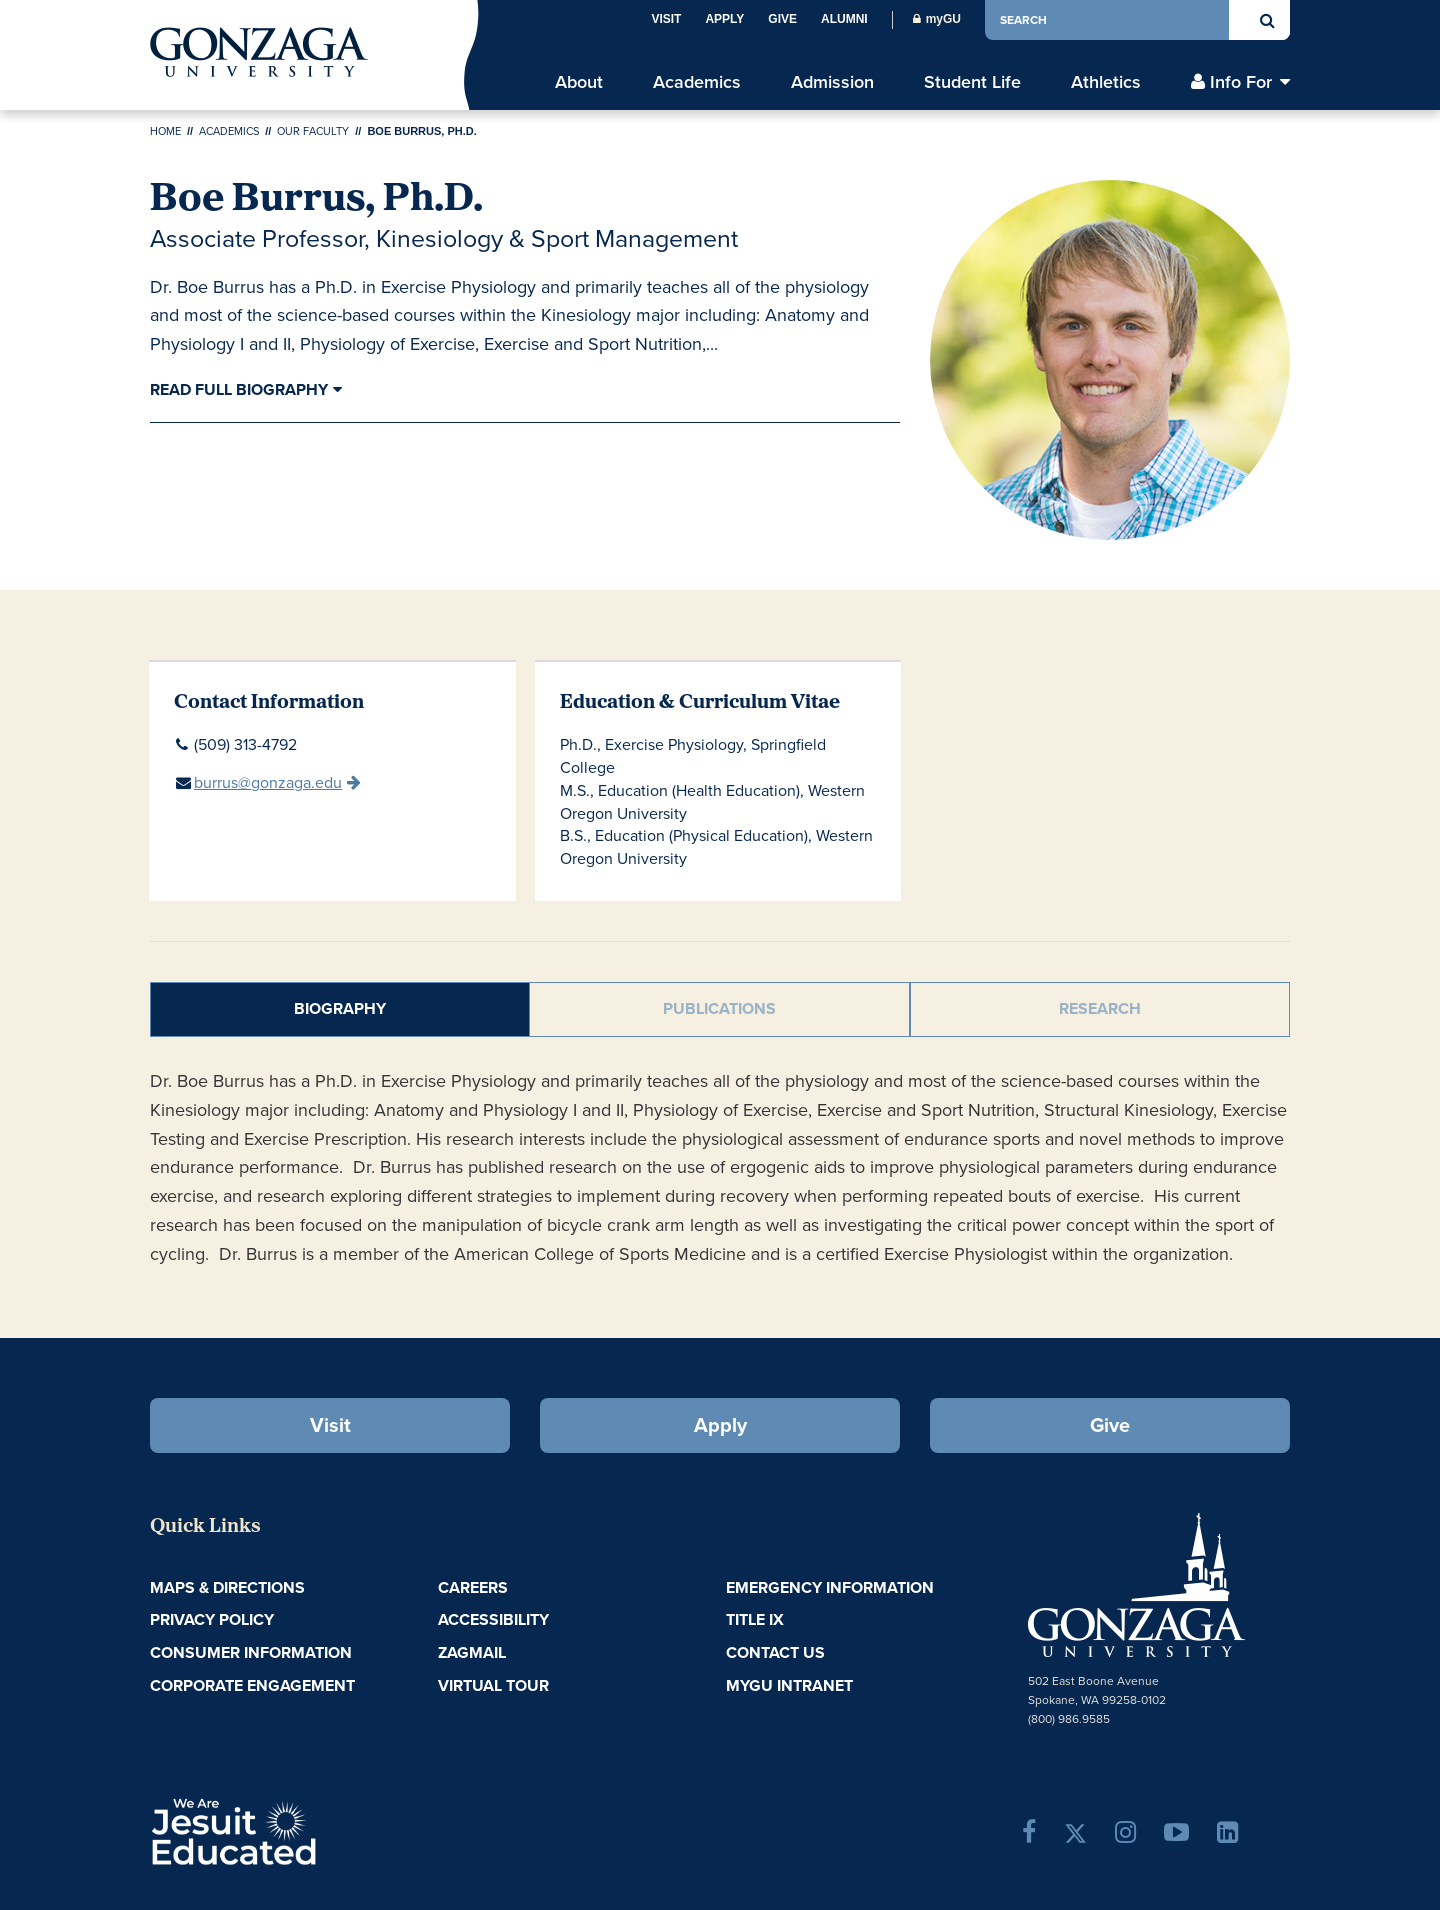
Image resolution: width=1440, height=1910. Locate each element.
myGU (937, 19)
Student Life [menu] (972, 82)
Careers (473, 1587)
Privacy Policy (212, 1619)
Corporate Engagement (252, 1685)
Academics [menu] (697, 82)
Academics (229, 131)
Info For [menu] (1241, 82)
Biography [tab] (340, 1008)
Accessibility (493, 1619)
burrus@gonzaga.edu (268, 782)
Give (782, 19)
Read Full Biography (239, 389)
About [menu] (579, 82)
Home (165, 131)
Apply (724, 19)
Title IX (755, 1619)
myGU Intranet (789, 1685)
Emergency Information (830, 1587)
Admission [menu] (832, 82)
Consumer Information (251, 1652)
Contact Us (775, 1652)
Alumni (844, 19)
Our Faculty (313, 131)
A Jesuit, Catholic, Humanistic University (320, 1830)
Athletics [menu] (1106, 82)
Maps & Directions (227, 1587)
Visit (666, 19)
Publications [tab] (719, 1008)
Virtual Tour (493, 1685)
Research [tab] (1100, 1008)
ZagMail (472, 1652)
